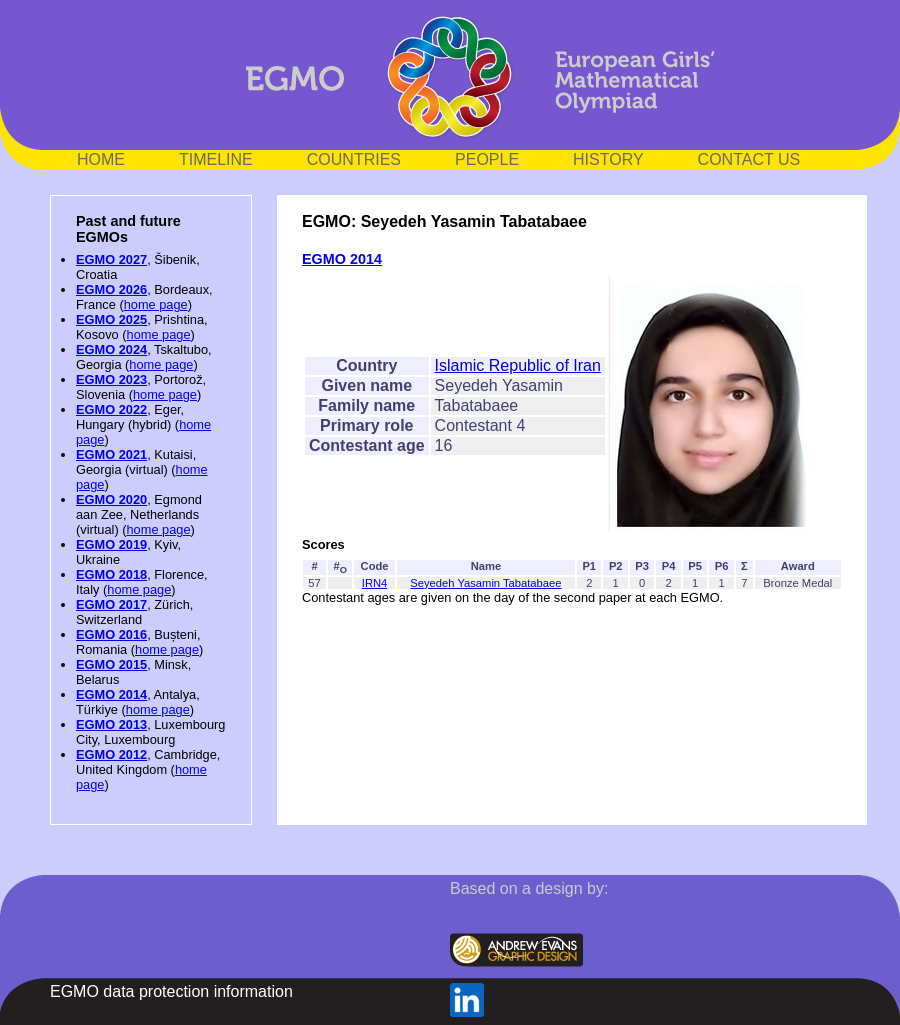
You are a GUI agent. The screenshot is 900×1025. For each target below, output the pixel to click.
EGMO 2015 (111, 664)
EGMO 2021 (111, 454)
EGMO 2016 (111, 634)
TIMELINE (216, 159)
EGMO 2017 (111, 604)
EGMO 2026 (111, 289)
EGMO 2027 (111, 259)
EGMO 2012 (111, 754)
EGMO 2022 (111, 409)
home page (156, 304)
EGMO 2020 (111, 499)
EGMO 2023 (111, 379)
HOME (101, 159)
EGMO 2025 (111, 319)
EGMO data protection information (171, 991)
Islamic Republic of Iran (518, 365)
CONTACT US (749, 159)
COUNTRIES (354, 159)
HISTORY (608, 159)
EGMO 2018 (111, 574)
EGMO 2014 (111, 694)
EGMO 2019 (111, 544)
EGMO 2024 (111, 349)
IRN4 (375, 583)
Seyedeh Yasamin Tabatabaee (485, 583)
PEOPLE (487, 159)
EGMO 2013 (111, 724)
